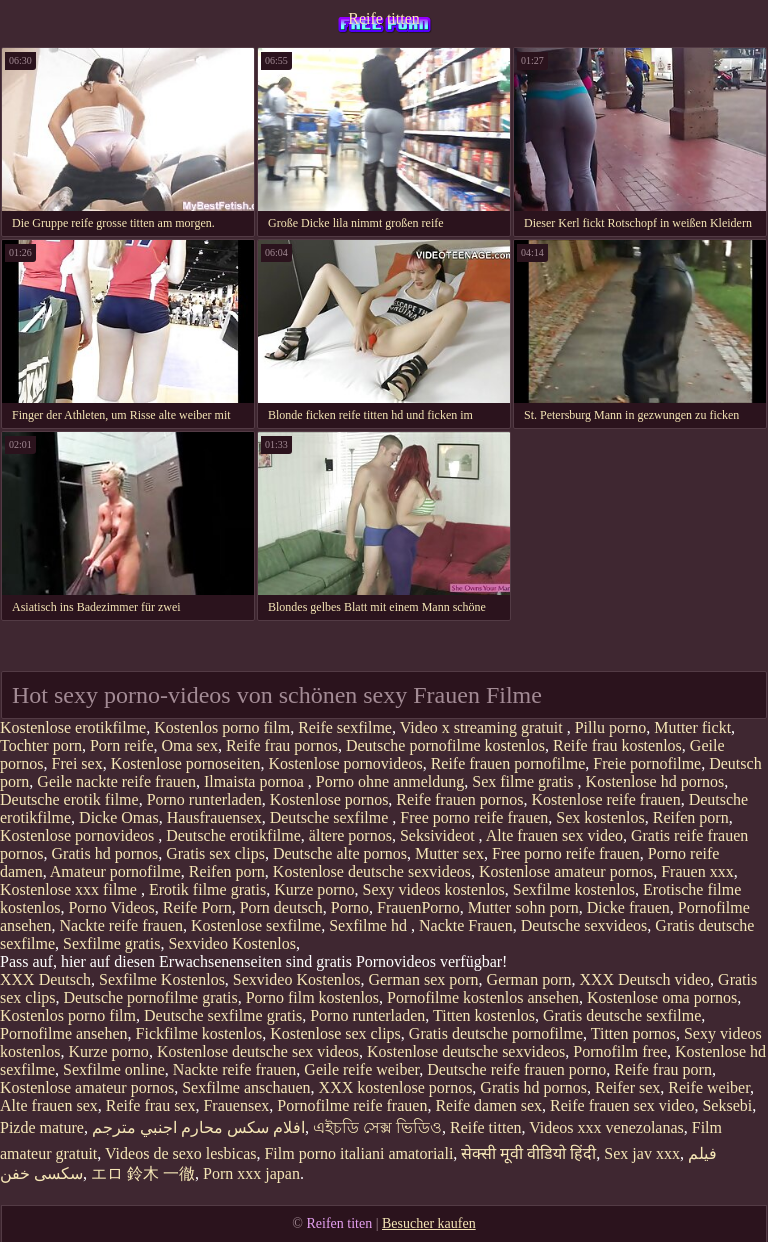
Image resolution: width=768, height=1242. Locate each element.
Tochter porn (41, 745)
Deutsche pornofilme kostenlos (445, 745)
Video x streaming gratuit (483, 727)
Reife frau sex (151, 1105)
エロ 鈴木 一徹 (143, 1173)
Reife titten (384, 18)
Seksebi (727, 1105)
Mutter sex (449, 853)
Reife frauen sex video (622, 1105)
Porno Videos (111, 907)
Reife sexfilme (345, 727)
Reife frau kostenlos (617, 745)
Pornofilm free (620, 1051)
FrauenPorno (418, 907)
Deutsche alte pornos (340, 853)
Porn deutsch (281, 907)
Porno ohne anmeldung (390, 781)
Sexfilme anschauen (246, 1087)
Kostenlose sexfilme (256, 925)
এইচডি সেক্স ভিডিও (377, 1127)
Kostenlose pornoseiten (186, 763)
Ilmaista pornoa (256, 781)
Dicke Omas (119, 817)
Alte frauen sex (49, 1105)
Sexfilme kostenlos (574, 889)
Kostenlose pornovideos (345, 763)
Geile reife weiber (361, 1069)
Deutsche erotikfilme (233, 835)
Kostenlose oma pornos (662, 997)
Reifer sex (627, 1087)
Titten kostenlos (484, 1015)
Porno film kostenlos (312, 997)
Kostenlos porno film (222, 727)
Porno (350, 907)
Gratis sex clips (215, 853)
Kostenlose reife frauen (605, 799)
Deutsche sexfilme (331, 817)
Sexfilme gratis (111, 943)
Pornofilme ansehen (64, 1033)
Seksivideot (439, 835)
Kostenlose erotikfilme (73, 727)
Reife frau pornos (282, 745)
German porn (529, 979)
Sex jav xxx (642, 1153)
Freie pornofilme (647, 763)
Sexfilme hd (370, 925)
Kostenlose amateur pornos (566, 871)
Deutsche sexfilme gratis (223, 1015)
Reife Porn (197, 907)
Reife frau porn (663, 1069)
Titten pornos (633, 1033)
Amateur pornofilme (115, 871)
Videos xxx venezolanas (606, 1127)
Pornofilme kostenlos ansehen (483, 997)
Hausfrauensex (214, 817)
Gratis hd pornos (105, 853)
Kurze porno (314, 889)
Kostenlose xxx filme (70, 889)
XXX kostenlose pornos (396, 1087)
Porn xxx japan (251, 1173)
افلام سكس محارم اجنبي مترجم (198, 1127)
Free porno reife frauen (474, 817)
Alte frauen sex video (554, 835)
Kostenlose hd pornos (655, 781)
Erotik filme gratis (207, 889)
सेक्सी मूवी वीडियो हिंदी (528, 1153)
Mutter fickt (692, 727)
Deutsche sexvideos (584, 925)
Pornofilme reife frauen (352, 1105)
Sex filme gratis (524, 781)
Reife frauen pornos (459, 799)
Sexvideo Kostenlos (232, 943)
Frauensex (236, 1105)
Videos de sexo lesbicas (180, 1153)
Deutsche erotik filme (69, 799)
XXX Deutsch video (644, 979)
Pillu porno (611, 727)
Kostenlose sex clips (335, 1033)
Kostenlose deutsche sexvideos (372, 871)
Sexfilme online (114, 1069)
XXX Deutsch (45, 979)
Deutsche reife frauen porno (516, 1069)
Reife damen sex (488, 1105)
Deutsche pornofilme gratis (151, 997)
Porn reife (122, 745)
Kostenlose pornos (329, 799)
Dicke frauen (628, 907)
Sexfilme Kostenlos (162, 979)
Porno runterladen (204, 799)
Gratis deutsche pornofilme (496, 1033)
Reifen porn (691, 817)
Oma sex (190, 745)
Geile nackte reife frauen (116, 781)
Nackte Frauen (466, 925)
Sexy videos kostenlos (434, 889)
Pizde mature (42, 1127)
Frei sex (77, 763)
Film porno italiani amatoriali (358, 1153)
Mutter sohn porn (523, 907)
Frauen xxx (697, 871)
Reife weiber (709, 1087)
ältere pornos (350, 835)
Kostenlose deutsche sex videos (258, 1051)
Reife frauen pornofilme (508, 763)
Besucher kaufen (429, 1223)
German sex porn (423, 979)
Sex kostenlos (600, 817)
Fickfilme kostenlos (199, 1033)
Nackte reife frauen (121, 925)
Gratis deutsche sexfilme (622, 1015)
